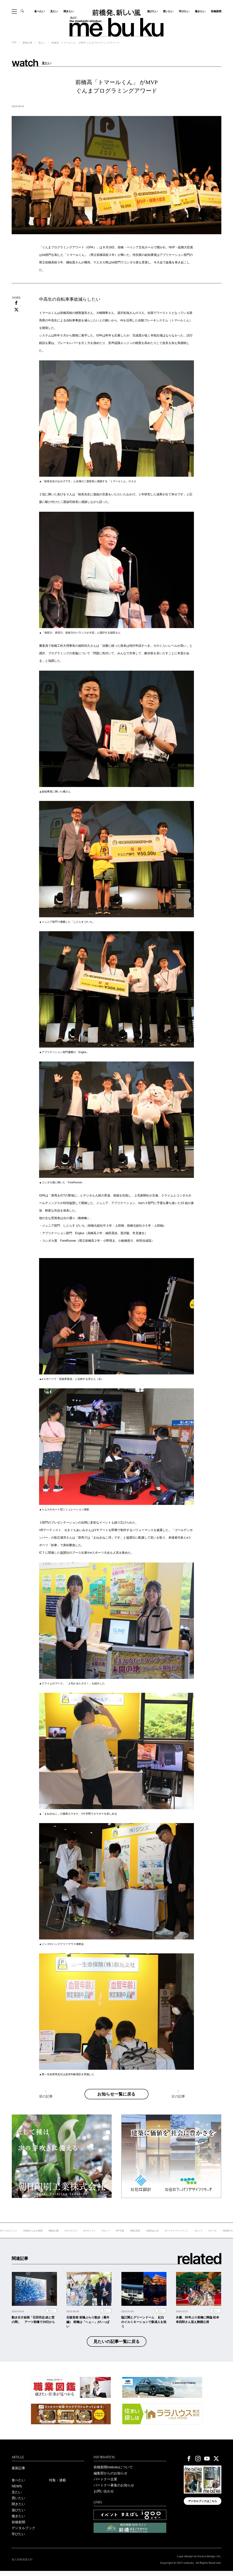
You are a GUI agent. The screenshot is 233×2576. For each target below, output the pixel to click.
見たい (54, 11)
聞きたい (69, 11)
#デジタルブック (15, 2235)
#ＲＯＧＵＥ (78, 2235)
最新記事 (18, 2473)
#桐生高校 (142, 2235)
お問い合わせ (104, 2496)
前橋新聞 (216, 11)
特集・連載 (57, 2485)
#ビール (220, 2235)
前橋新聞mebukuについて (113, 2472)
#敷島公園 (61, 2235)
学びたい (184, 11)
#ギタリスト (96, 2235)
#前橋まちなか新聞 (40, 2235)
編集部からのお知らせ (110, 2478)
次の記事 (178, 2102)
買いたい (168, 11)
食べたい (39, 11)
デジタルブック (23, 2533)
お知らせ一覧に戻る (116, 2096)
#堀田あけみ (159, 2235)
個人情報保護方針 (22, 2564)
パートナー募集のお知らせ (114, 2490)
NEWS (17, 2491)
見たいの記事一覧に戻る (116, 2346)
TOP (14, 42)
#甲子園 (127, 2235)
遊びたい (18, 2515)
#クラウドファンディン (184, 2235)
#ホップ (206, 2235)
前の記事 (46, 2102)
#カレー (113, 2235)
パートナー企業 (105, 2484)
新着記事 (27, 42)
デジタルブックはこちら (202, 2506)
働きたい (200, 11)
